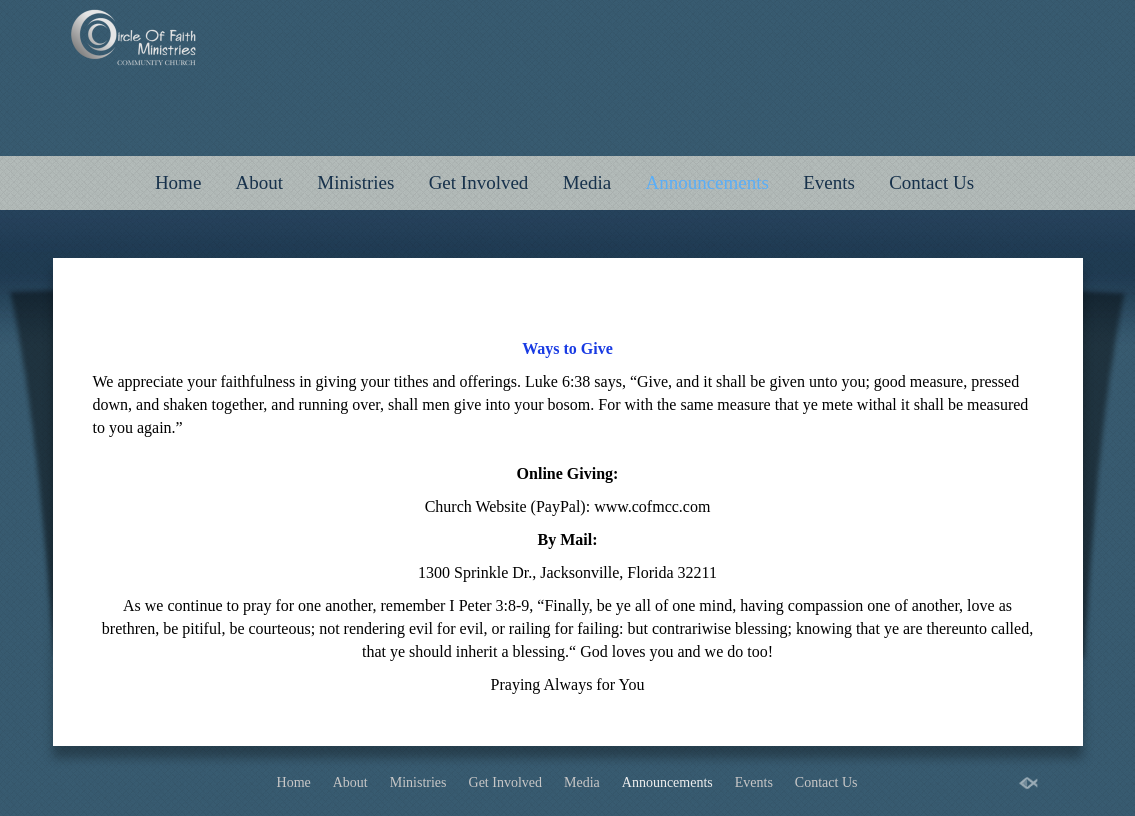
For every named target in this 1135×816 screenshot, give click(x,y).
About (260, 182)
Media (587, 182)
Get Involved (479, 182)
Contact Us (931, 182)
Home (178, 182)
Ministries (355, 182)
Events (829, 182)
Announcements (706, 182)
